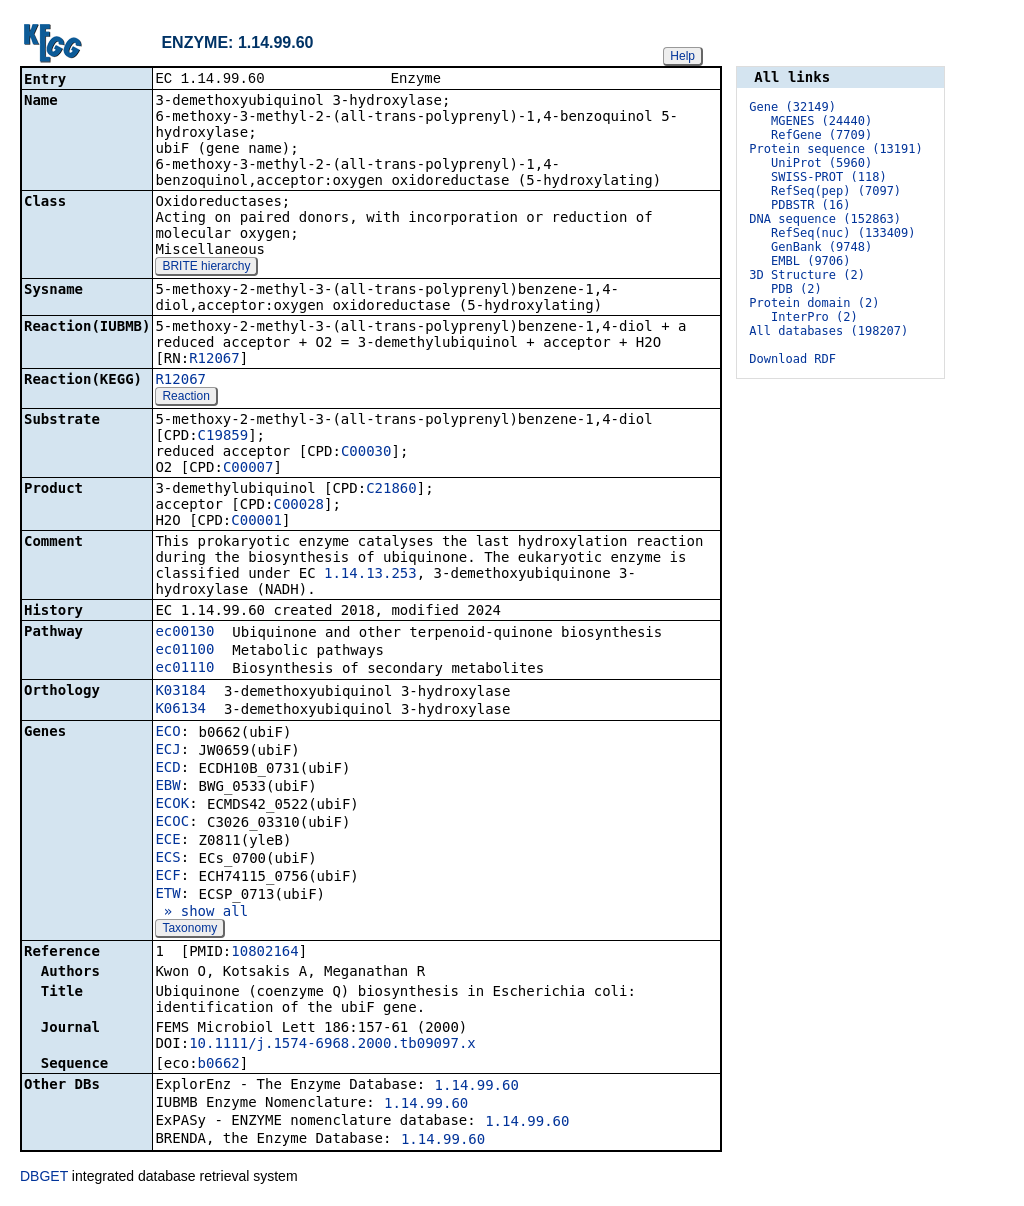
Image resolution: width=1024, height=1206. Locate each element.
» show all (201, 913)
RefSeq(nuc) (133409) (843, 233)
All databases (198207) (828, 331)
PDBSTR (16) (810, 205)
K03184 (180, 692)
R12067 (214, 360)
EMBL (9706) (810, 261)
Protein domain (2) (814, 303)
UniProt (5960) (821, 163)
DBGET (44, 1178)
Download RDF (792, 359)
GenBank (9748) (821, 247)
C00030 (366, 453)
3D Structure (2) (807, 275)
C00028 (298, 506)
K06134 (180, 710)
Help (682, 56)
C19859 (223, 437)
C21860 (391, 490)
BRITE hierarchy (206, 268)
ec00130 (184, 633)
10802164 (264, 953)
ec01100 (184, 651)
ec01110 (184, 669)
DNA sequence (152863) (825, 219)
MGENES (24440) (821, 121)
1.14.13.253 (370, 575)
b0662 (219, 1065)
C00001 (256, 522)
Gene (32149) (792, 107)
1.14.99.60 (477, 1087)
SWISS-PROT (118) (829, 177)
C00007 (248, 469)
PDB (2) (796, 289)
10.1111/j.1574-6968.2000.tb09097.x (332, 1045)
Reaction (185, 398)
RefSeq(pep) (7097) (836, 191)
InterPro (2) (814, 317)
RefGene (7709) (821, 135)
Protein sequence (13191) (835, 149)
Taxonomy (189, 930)
